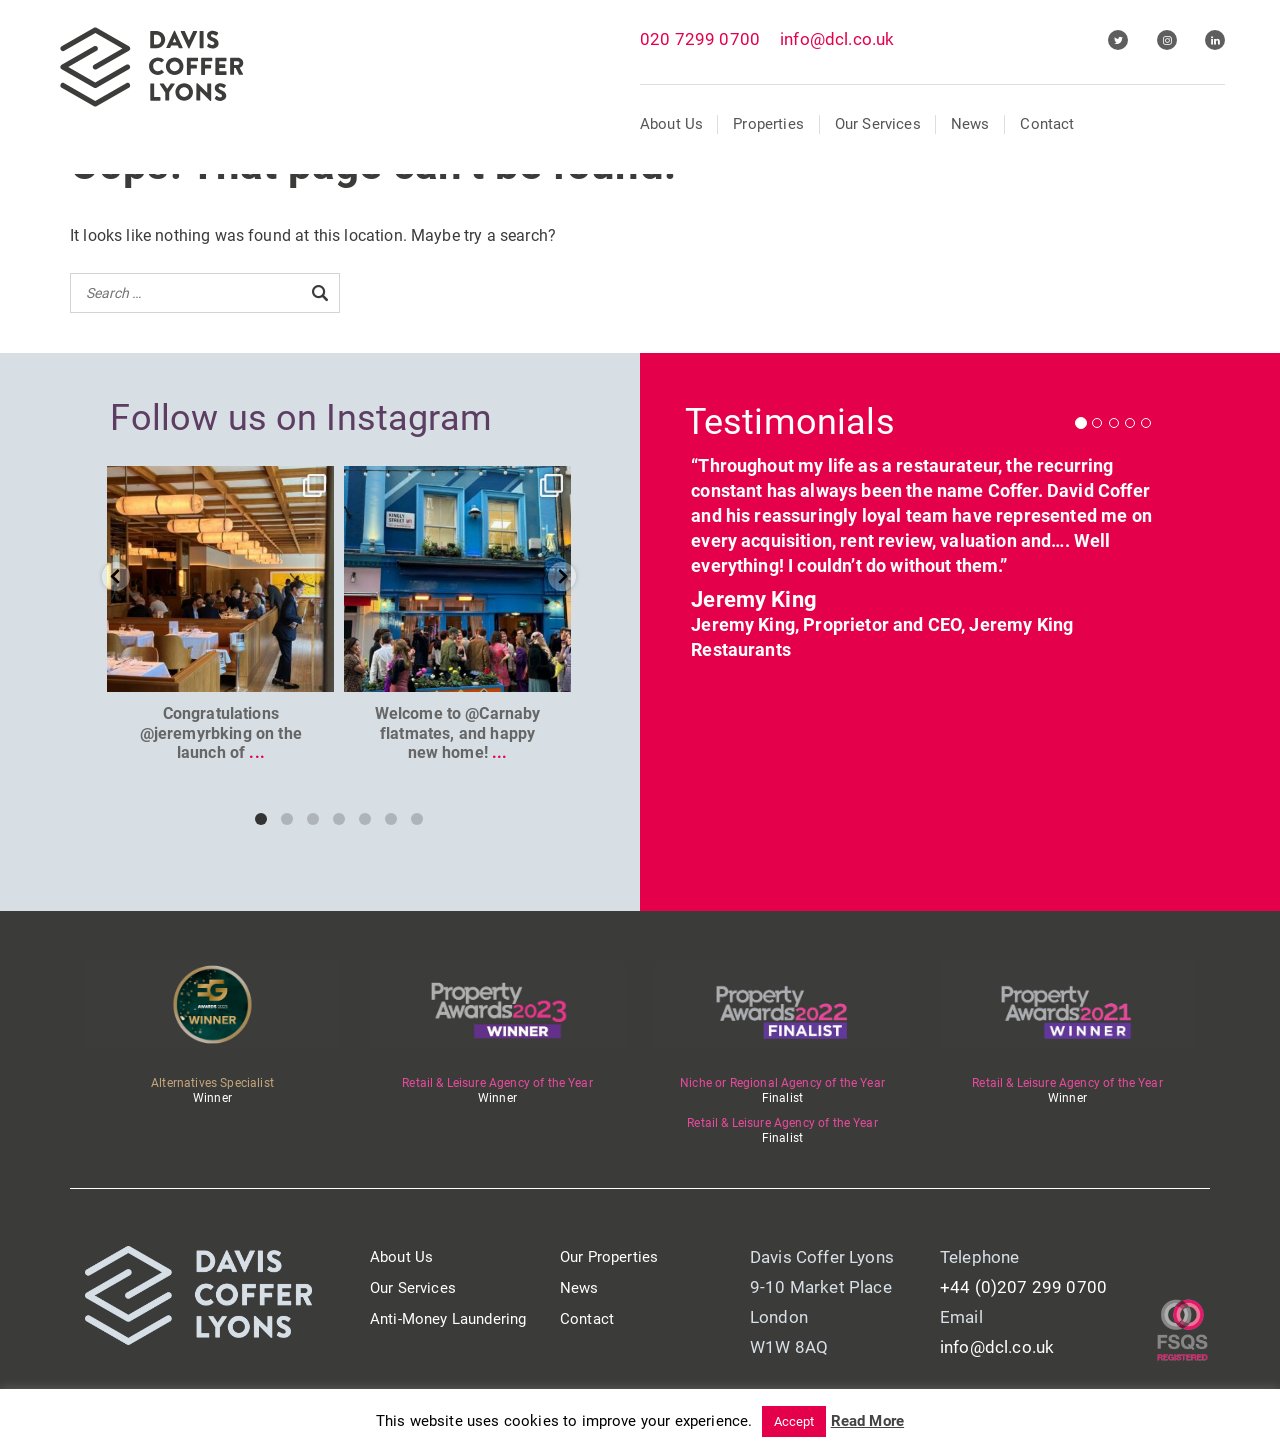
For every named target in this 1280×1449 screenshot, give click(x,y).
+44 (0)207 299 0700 (1023, 1287)
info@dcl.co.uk (837, 39)
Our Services (878, 124)
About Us (671, 124)
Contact (1047, 124)
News (970, 124)
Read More (867, 1421)
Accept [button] (794, 1421)
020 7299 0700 (700, 39)
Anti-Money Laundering (448, 1319)
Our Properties (609, 1257)
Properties (768, 124)
